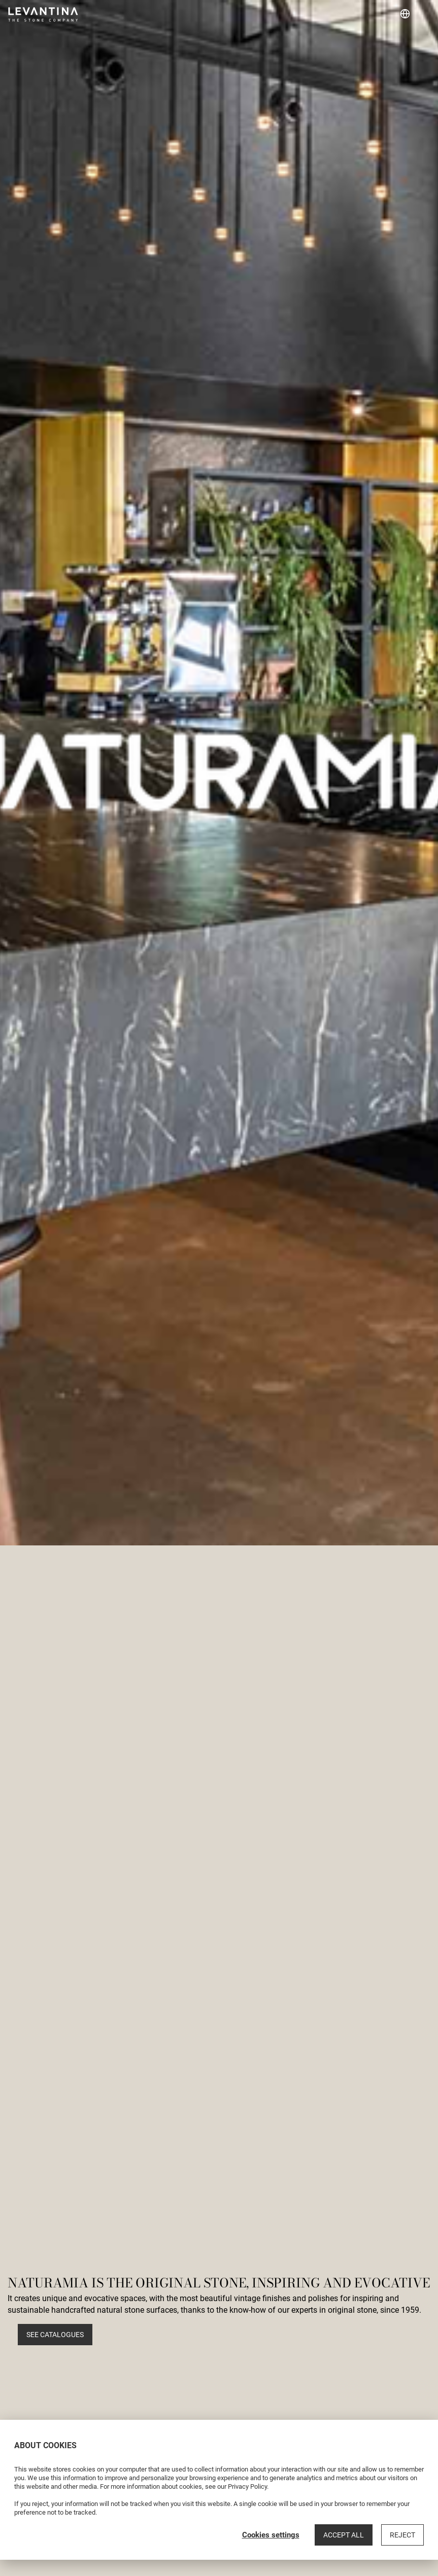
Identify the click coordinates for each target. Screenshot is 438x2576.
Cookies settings (270, 2534)
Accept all (343, 2535)
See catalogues (55, 2335)
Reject (402, 2535)
